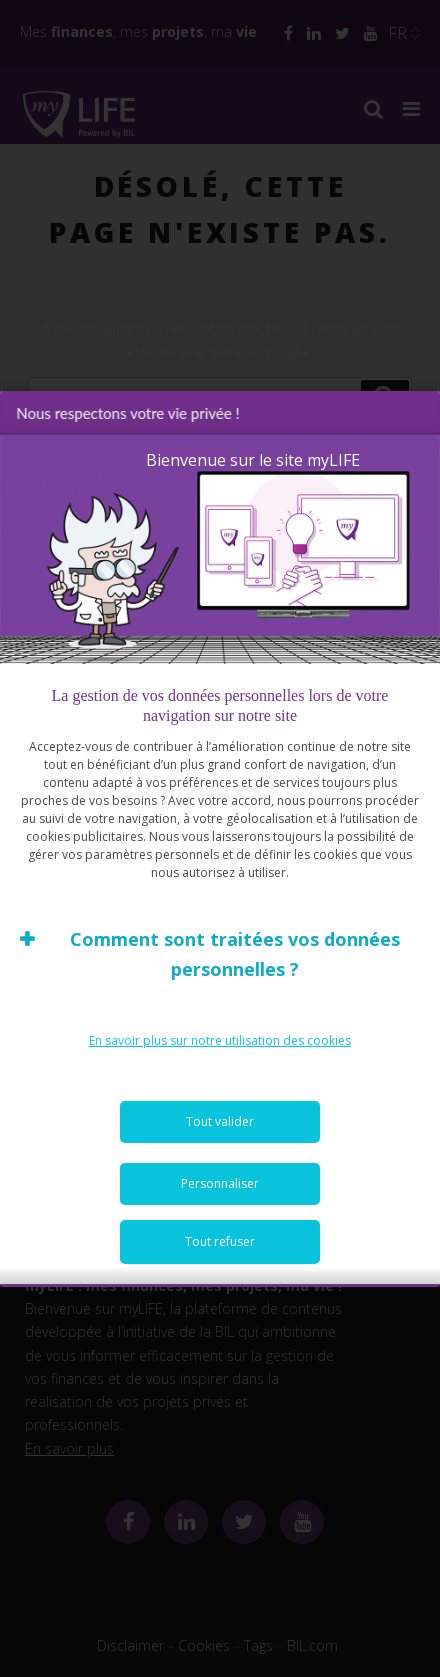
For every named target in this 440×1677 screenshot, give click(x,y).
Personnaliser (220, 1184)
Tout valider (220, 1122)
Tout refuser (220, 1242)
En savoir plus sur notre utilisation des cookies (220, 1041)
